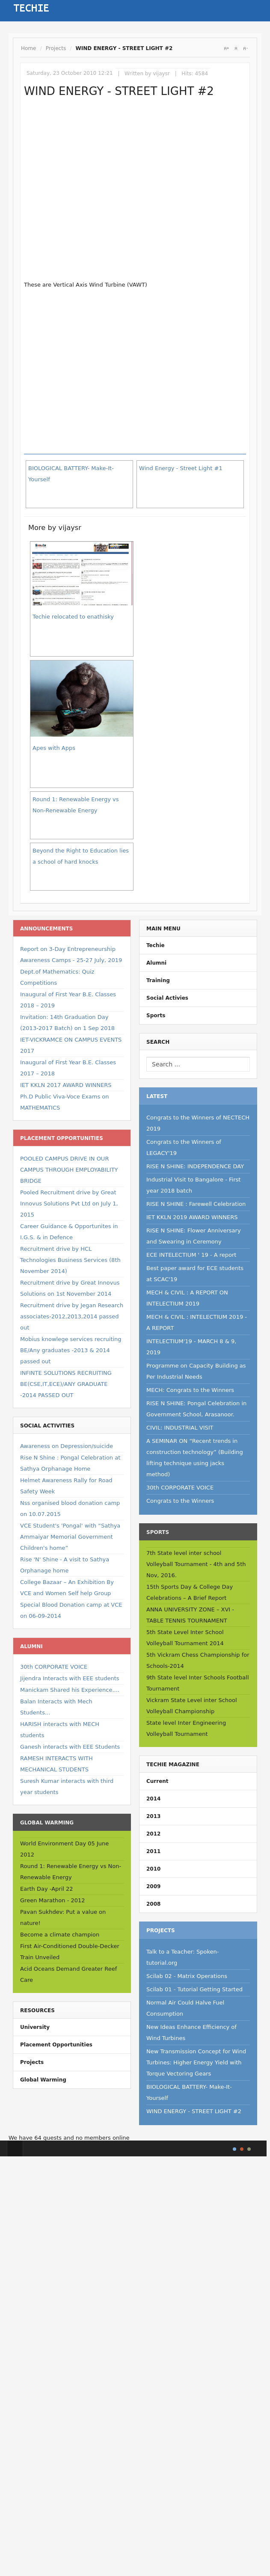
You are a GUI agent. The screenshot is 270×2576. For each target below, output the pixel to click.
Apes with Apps (54, 748)
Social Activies (167, 998)
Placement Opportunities (56, 2045)
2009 (153, 1886)
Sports (155, 1016)
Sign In (88, 8)
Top (15, 2148)
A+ (226, 48)
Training (158, 980)
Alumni (156, 963)
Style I (234, 2149)
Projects (56, 48)
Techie (155, 945)
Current (157, 1781)
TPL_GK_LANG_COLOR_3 (249, 2149)
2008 (153, 1904)
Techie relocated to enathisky (73, 616)
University (35, 2027)
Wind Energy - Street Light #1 (181, 468)
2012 (153, 1834)
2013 (153, 1816)
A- (245, 48)
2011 (153, 1851)
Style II (241, 2149)
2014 (153, 1799)
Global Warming (43, 2080)
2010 (153, 1869)
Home (28, 48)
